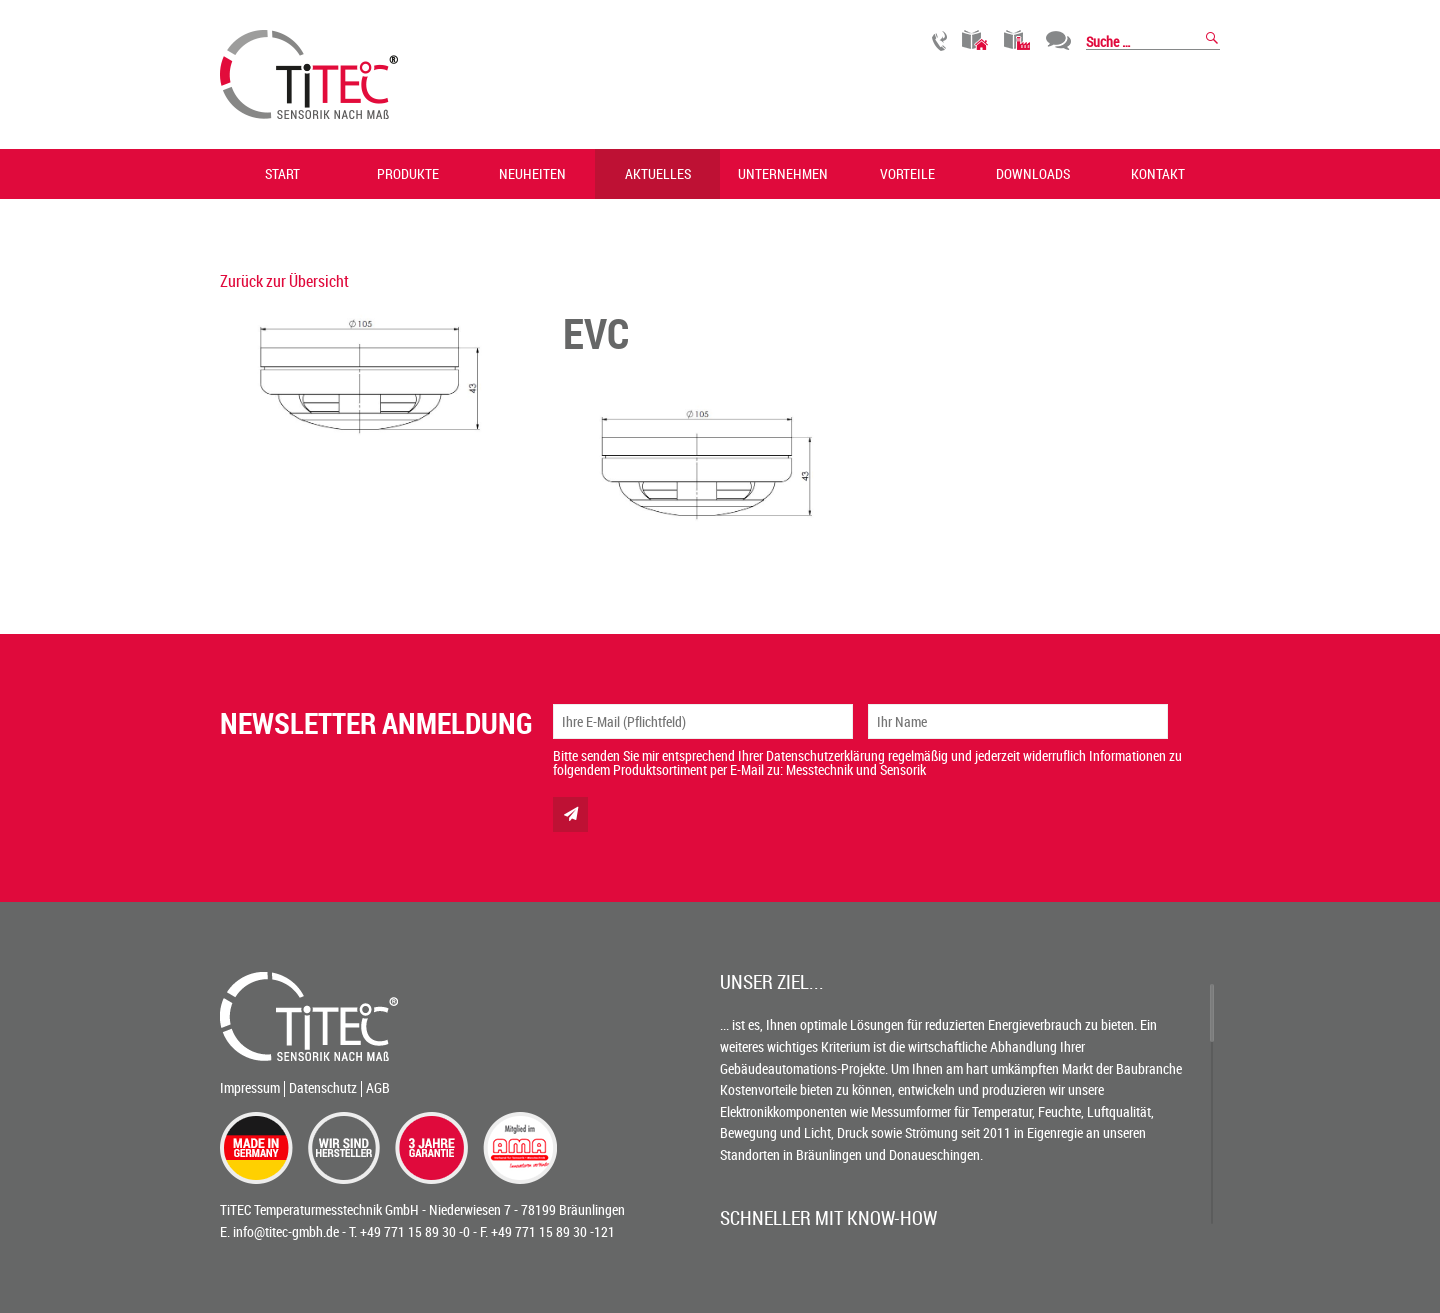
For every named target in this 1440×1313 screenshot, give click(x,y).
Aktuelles (658, 173)
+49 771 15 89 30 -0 (415, 1231)
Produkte (408, 173)
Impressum (250, 1087)
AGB (378, 1087)
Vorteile (907, 173)
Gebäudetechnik (975, 40)
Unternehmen (783, 173)
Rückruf (939, 40)
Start (282, 173)
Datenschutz (323, 1087)
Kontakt (1158, 173)
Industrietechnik (1017, 40)
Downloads (1033, 173)
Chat (1058, 40)
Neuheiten (532, 173)
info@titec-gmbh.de (286, 1231)
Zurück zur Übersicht (284, 281)
